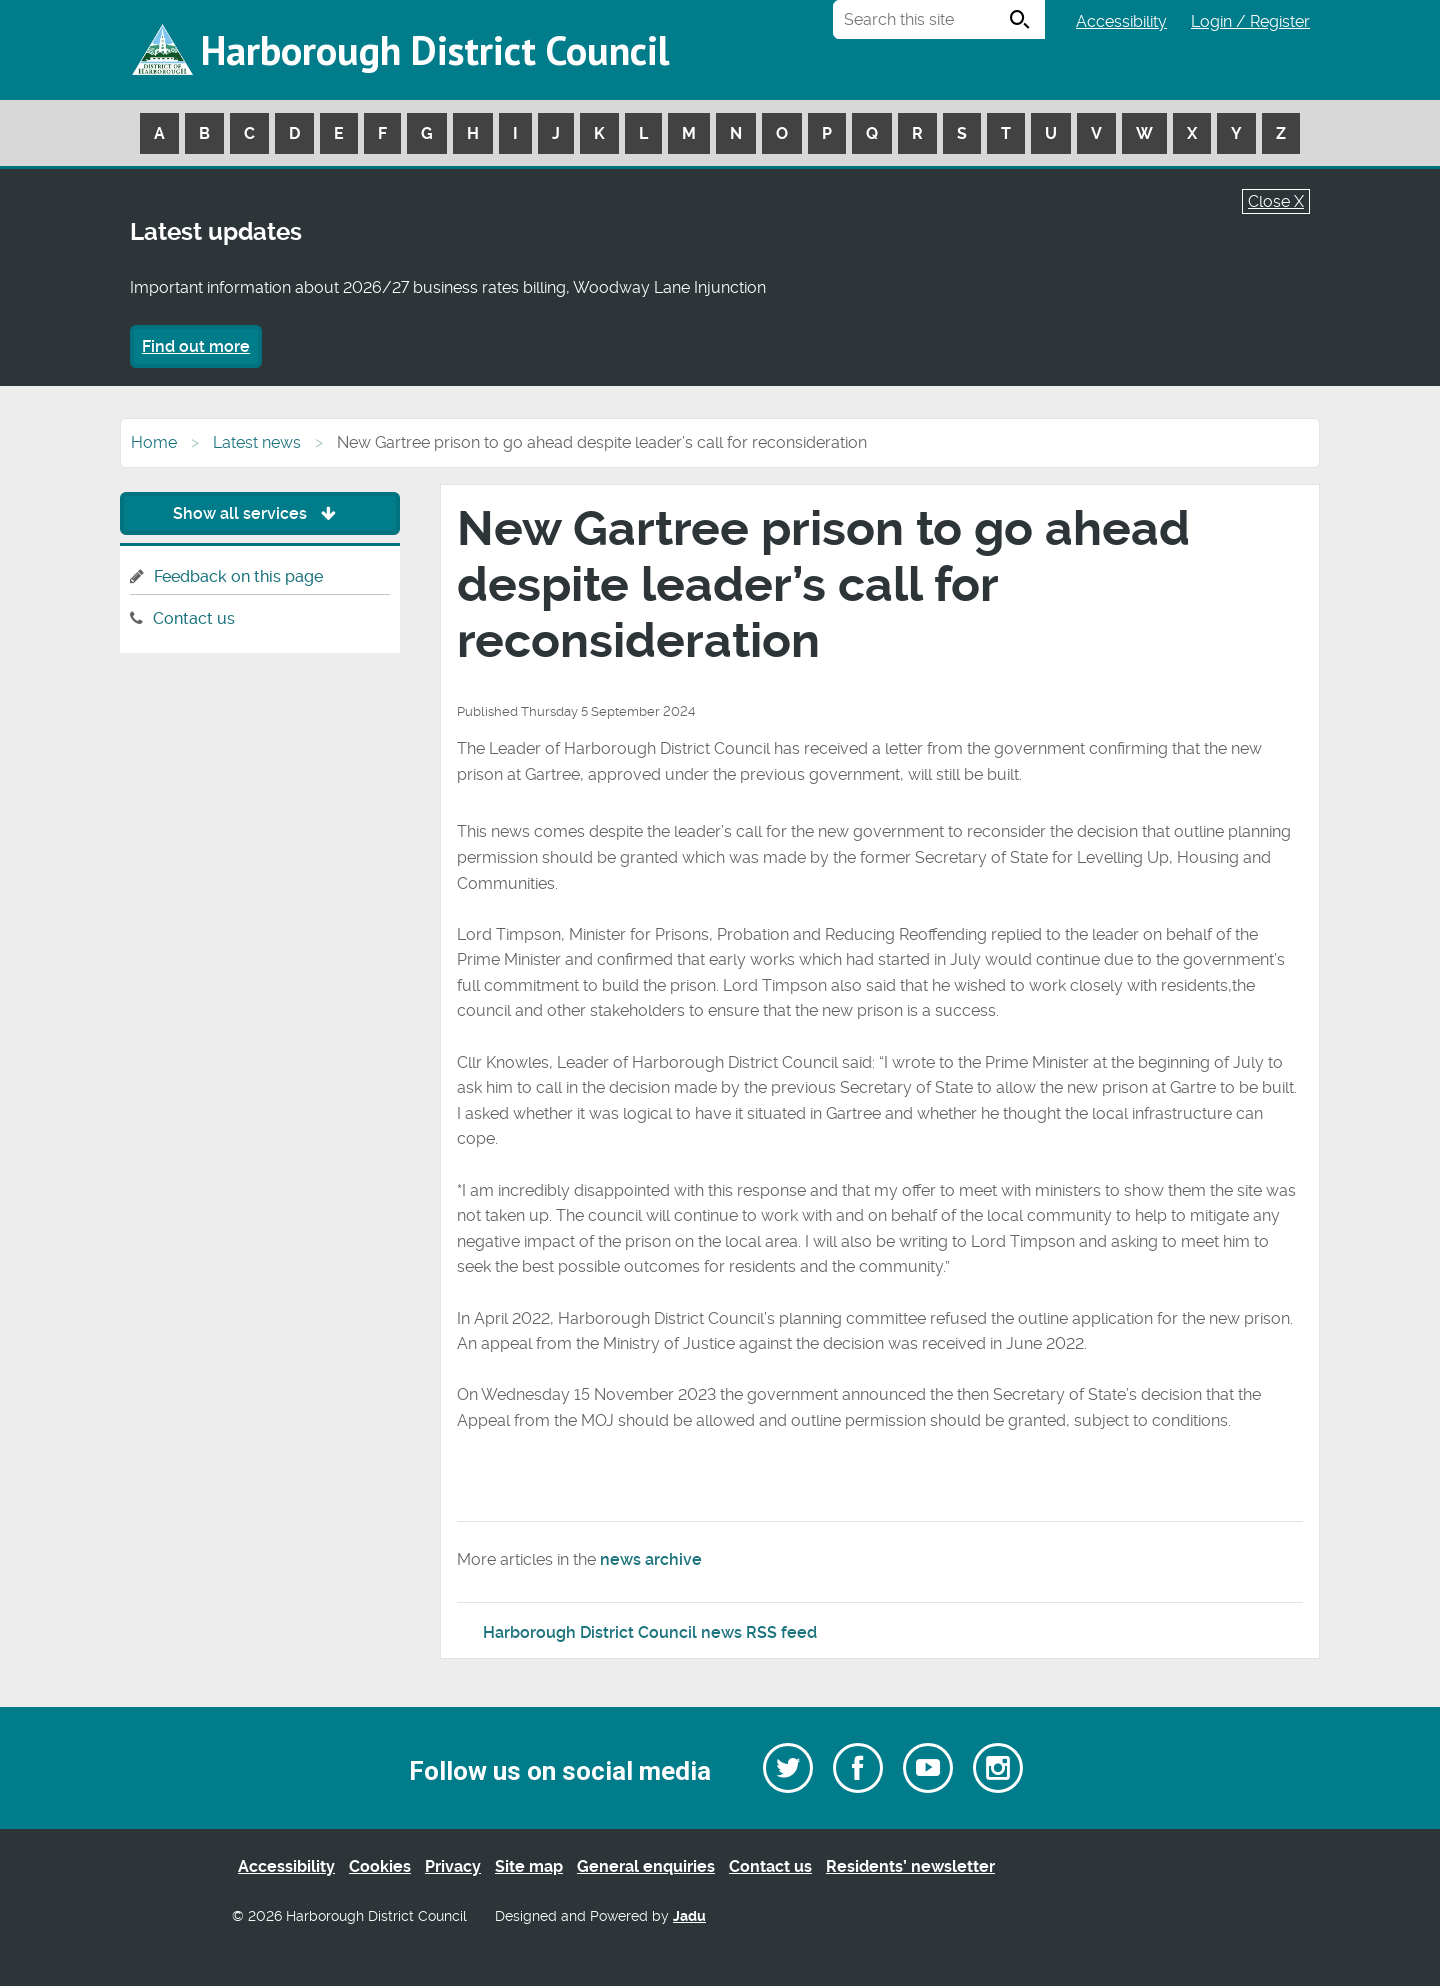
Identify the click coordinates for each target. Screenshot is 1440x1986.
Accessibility (1121, 21)
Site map (529, 1866)
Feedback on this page (238, 576)
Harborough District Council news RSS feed (650, 1632)
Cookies (380, 1866)
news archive (651, 1559)
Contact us (194, 618)
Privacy (453, 1866)
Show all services (259, 513)
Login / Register (1250, 21)
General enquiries (646, 1866)
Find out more (196, 346)
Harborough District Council (435, 50)
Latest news (257, 442)
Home (154, 442)
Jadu (689, 1916)
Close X (1276, 201)
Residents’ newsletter (910, 1866)
